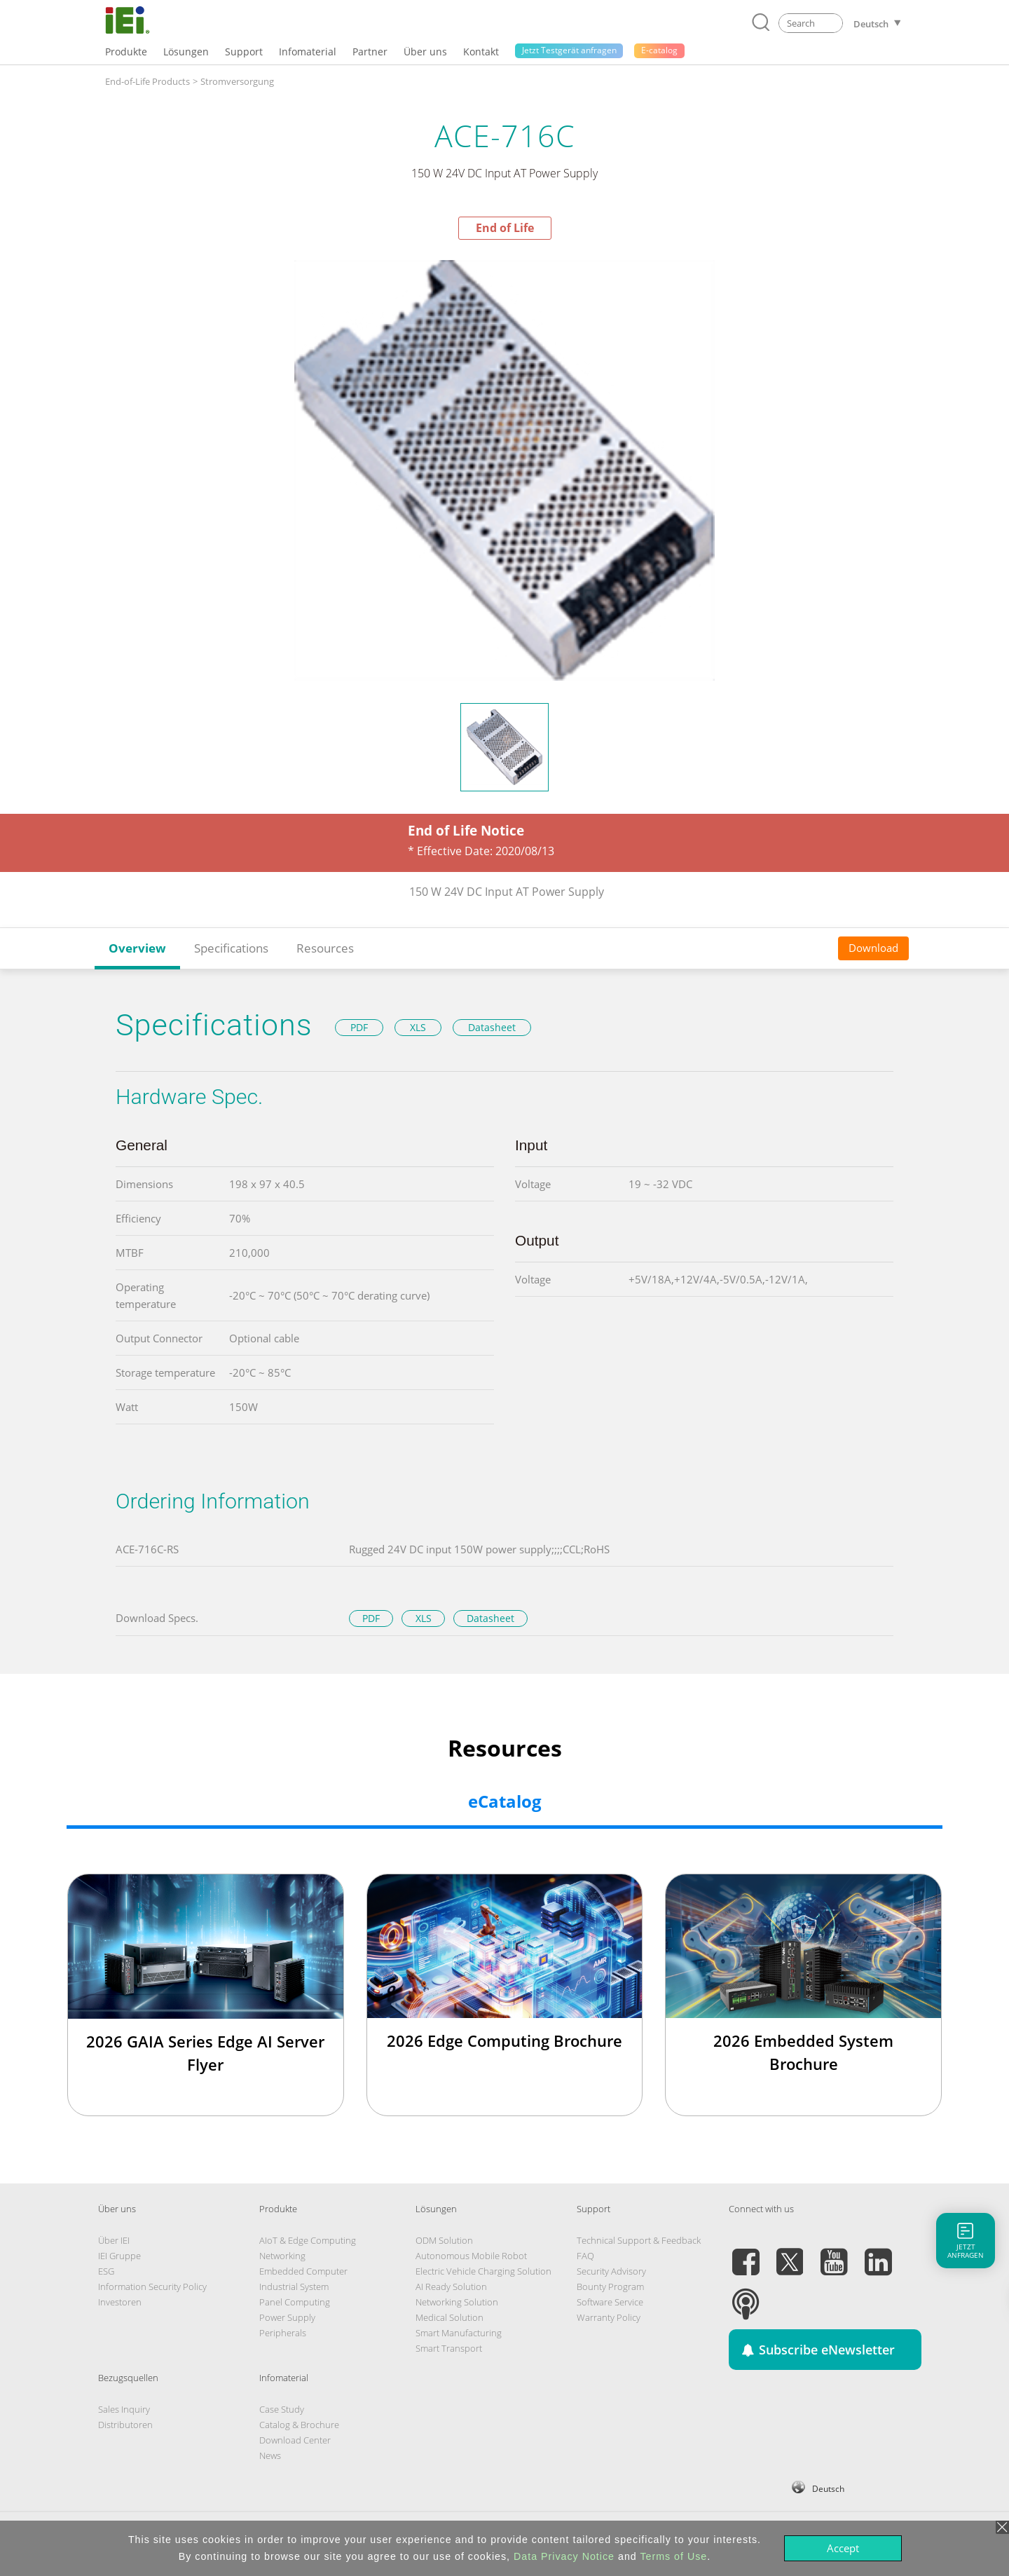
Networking (282, 2255)
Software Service (610, 2302)
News (270, 2455)
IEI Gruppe (119, 2255)
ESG (106, 2271)
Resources (325, 948)
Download (873, 948)
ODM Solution (444, 2240)
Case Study (281, 2409)
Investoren (120, 2302)
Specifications (231, 948)
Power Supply (287, 2317)
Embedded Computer (303, 2271)
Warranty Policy (608, 2317)
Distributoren (125, 2424)
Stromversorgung (237, 81)
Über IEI (114, 2240)
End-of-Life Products (147, 81)
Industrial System (294, 2286)
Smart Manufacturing (459, 2332)
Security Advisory (611, 2271)
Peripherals (282, 2332)
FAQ (585, 2255)
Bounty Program (610, 2286)
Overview (137, 948)
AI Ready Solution (451, 2286)
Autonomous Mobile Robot (471, 2255)
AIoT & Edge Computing (307, 2240)
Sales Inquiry (124, 2409)
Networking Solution (457, 2302)
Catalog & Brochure (299, 2424)
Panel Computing (294, 2302)
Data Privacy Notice (564, 2556)
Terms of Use (673, 2556)
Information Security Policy (152, 2286)
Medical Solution (449, 2317)
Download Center (295, 2440)
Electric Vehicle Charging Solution (483, 2271)
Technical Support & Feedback (639, 2240)
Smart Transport (449, 2348)
